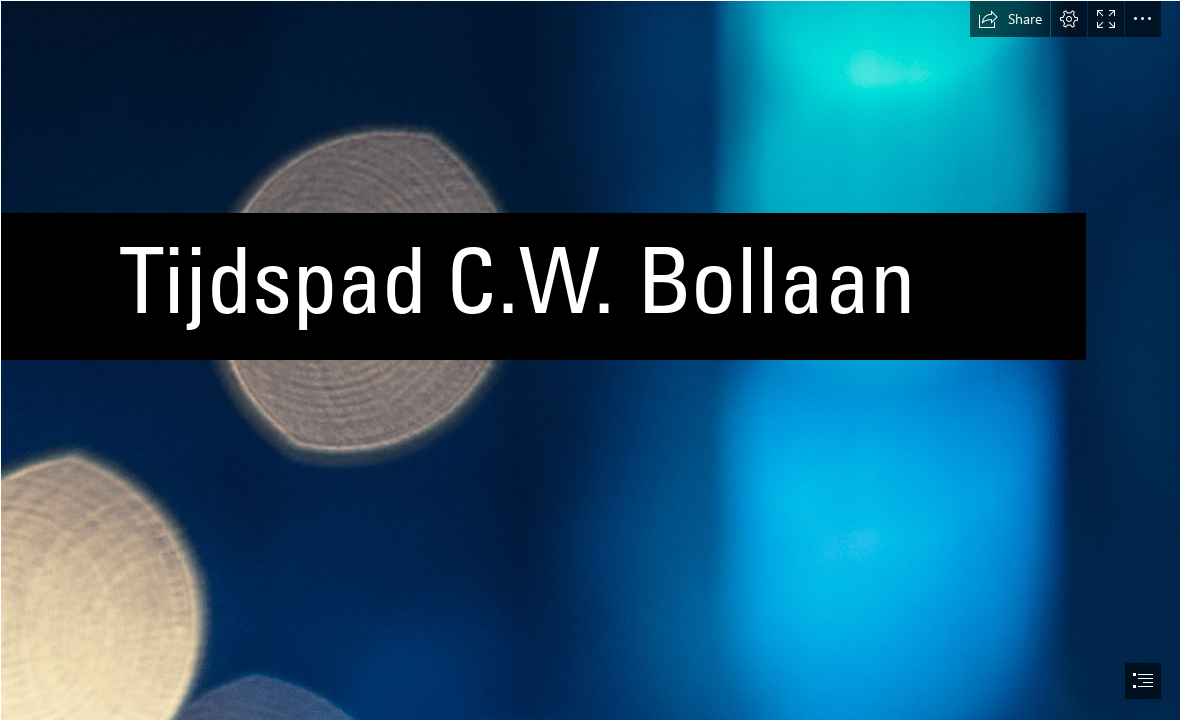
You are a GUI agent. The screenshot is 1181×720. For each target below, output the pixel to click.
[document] (590, 360)
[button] (1010, 19)
